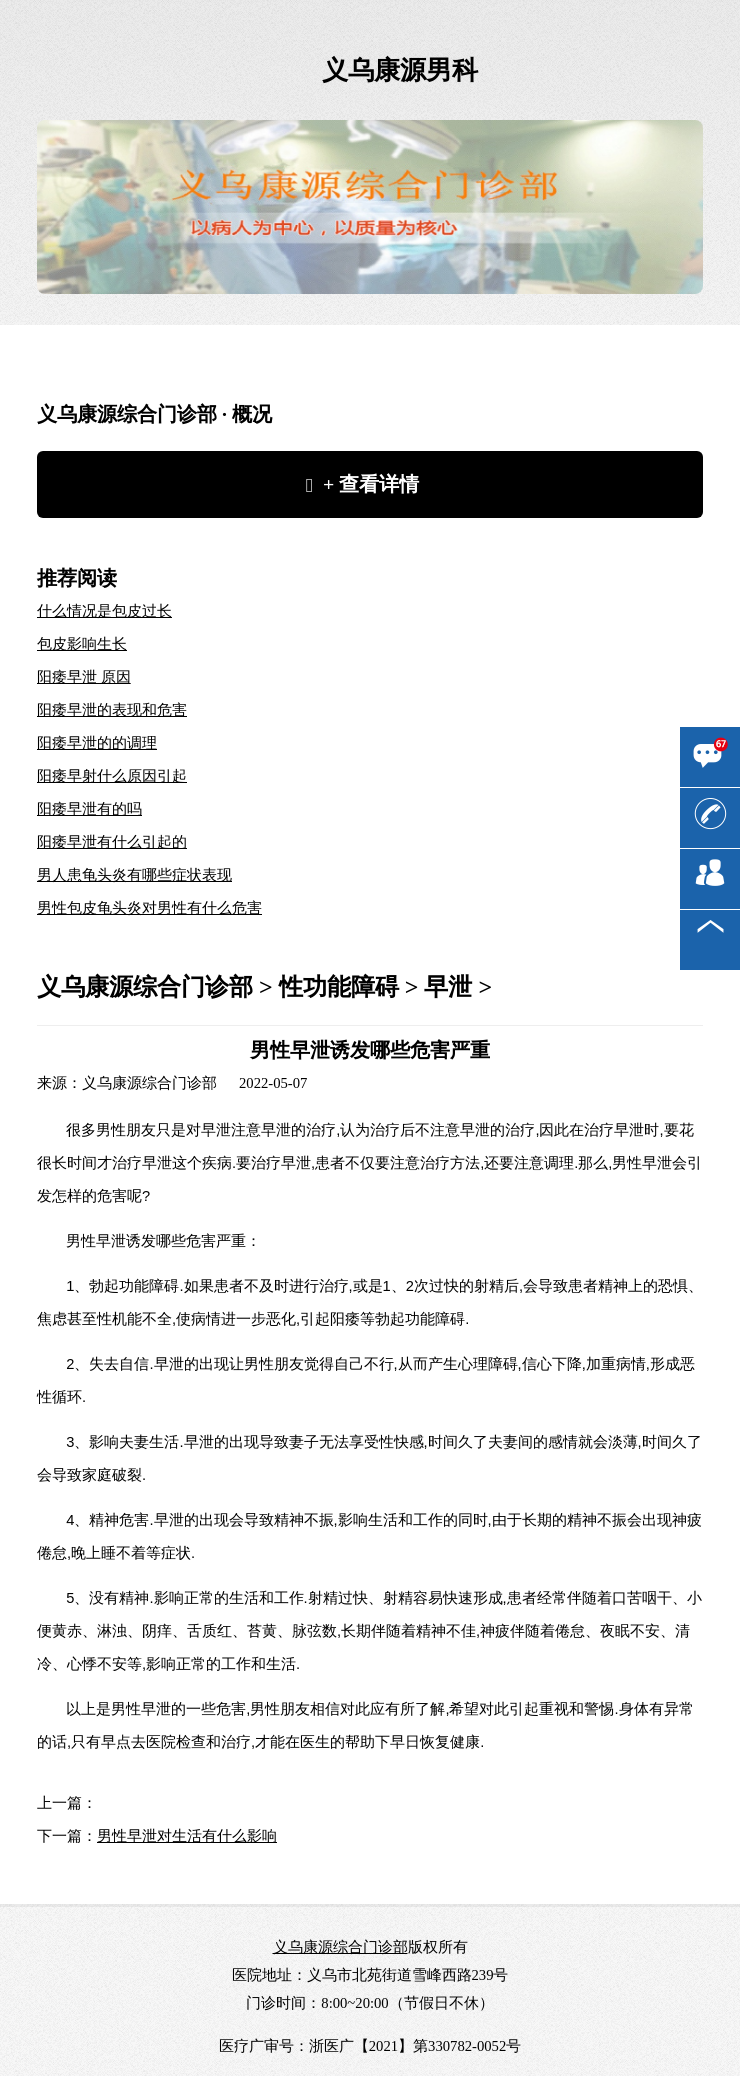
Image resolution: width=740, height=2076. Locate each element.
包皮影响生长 (82, 644)
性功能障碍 (339, 987)
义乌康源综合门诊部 (145, 987)
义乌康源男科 (400, 70)
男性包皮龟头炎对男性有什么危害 (149, 908)
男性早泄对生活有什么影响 (187, 1835)
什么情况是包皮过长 (104, 611)
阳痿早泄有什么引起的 (112, 842)
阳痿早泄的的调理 (97, 743)
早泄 (448, 987)
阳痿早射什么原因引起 (112, 776)
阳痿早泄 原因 (84, 677)
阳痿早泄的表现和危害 (112, 710)
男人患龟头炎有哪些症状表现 (134, 875)
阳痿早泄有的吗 (89, 809)
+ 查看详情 (371, 484)
